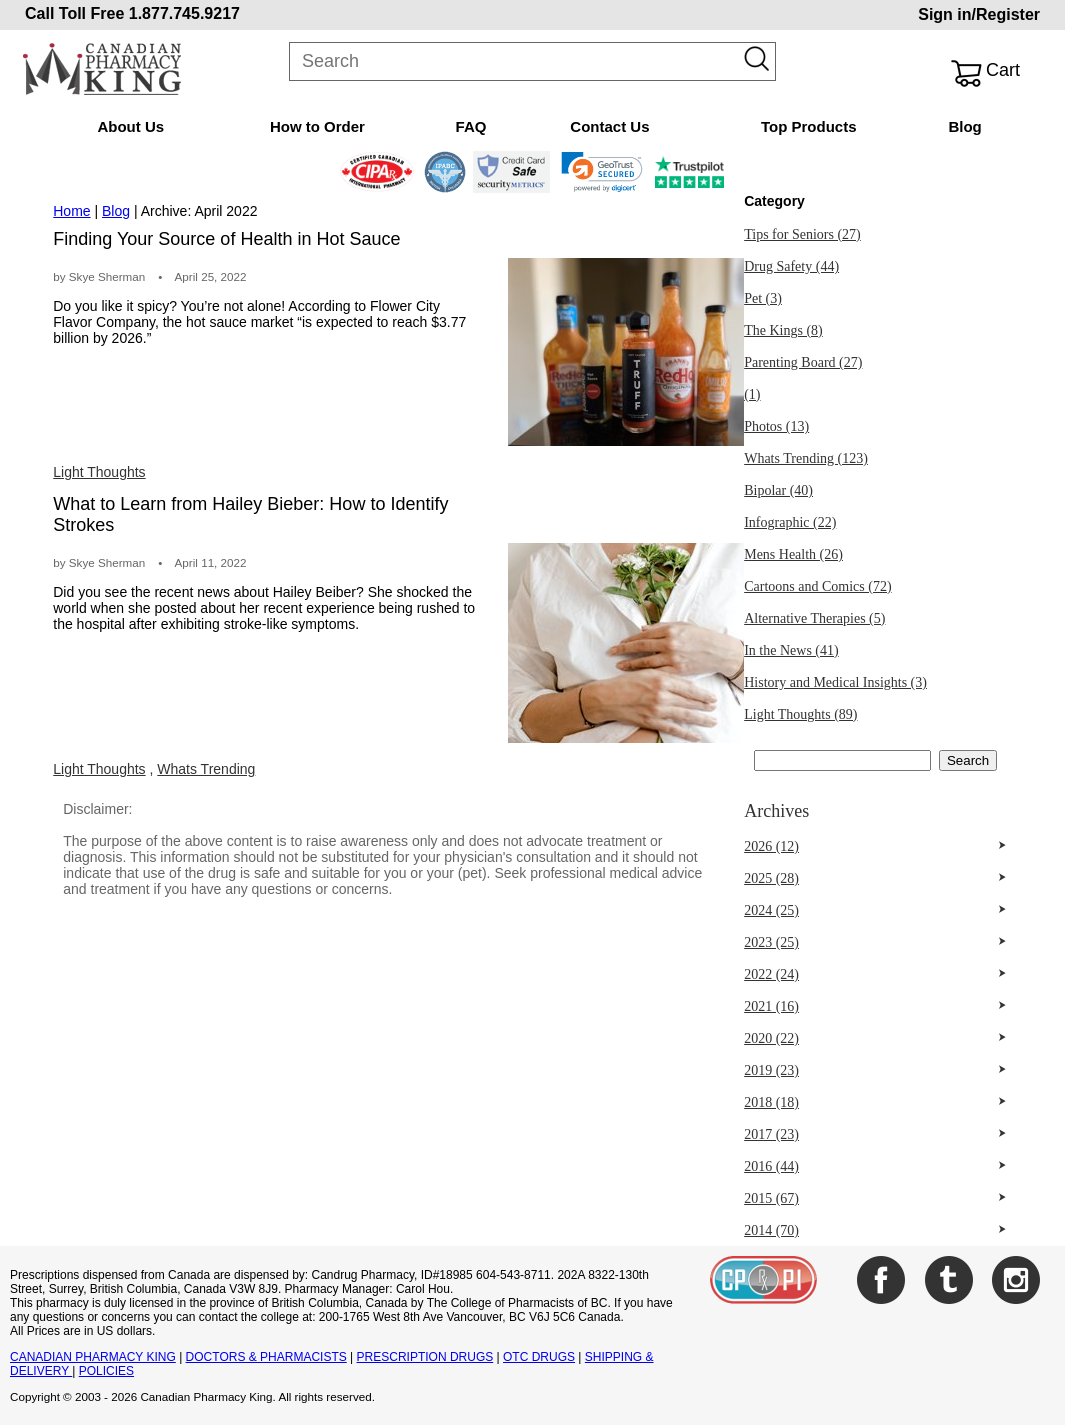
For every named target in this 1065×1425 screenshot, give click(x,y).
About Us (130, 126)
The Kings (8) (783, 330)
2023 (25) (771, 942)
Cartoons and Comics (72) (817, 586)
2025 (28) (771, 878)
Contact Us (609, 126)
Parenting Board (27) (803, 362)
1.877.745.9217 (184, 13)
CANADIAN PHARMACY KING (93, 1357)
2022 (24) (771, 974)
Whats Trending (206, 769)
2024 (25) (771, 910)
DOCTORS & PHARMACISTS (266, 1357)
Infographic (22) (790, 522)
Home (71, 211)
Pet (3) (763, 298)
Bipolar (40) (778, 490)
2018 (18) (771, 1102)
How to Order (317, 126)
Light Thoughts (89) (800, 714)
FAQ (471, 126)
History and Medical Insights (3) (835, 682)
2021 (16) (771, 1006)
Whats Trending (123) (806, 458)
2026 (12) (771, 846)
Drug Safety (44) (791, 266)
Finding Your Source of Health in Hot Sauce (226, 239)
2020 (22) (771, 1038)
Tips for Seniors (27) (802, 234)
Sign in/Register (979, 14)
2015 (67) (771, 1198)
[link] (601, 172)
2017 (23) (771, 1134)
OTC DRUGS (539, 1357)
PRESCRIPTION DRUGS (425, 1357)
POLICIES (106, 1371)
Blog (964, 126)
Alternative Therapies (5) (814, 618)
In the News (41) (791, 650)
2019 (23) (771, 1070)
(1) (752, 394)
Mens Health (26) (793, 554)
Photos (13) (776, 426)
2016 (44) (771, 1166)
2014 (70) (771, 1230)
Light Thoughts (99, 472)
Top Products (809, 126)
